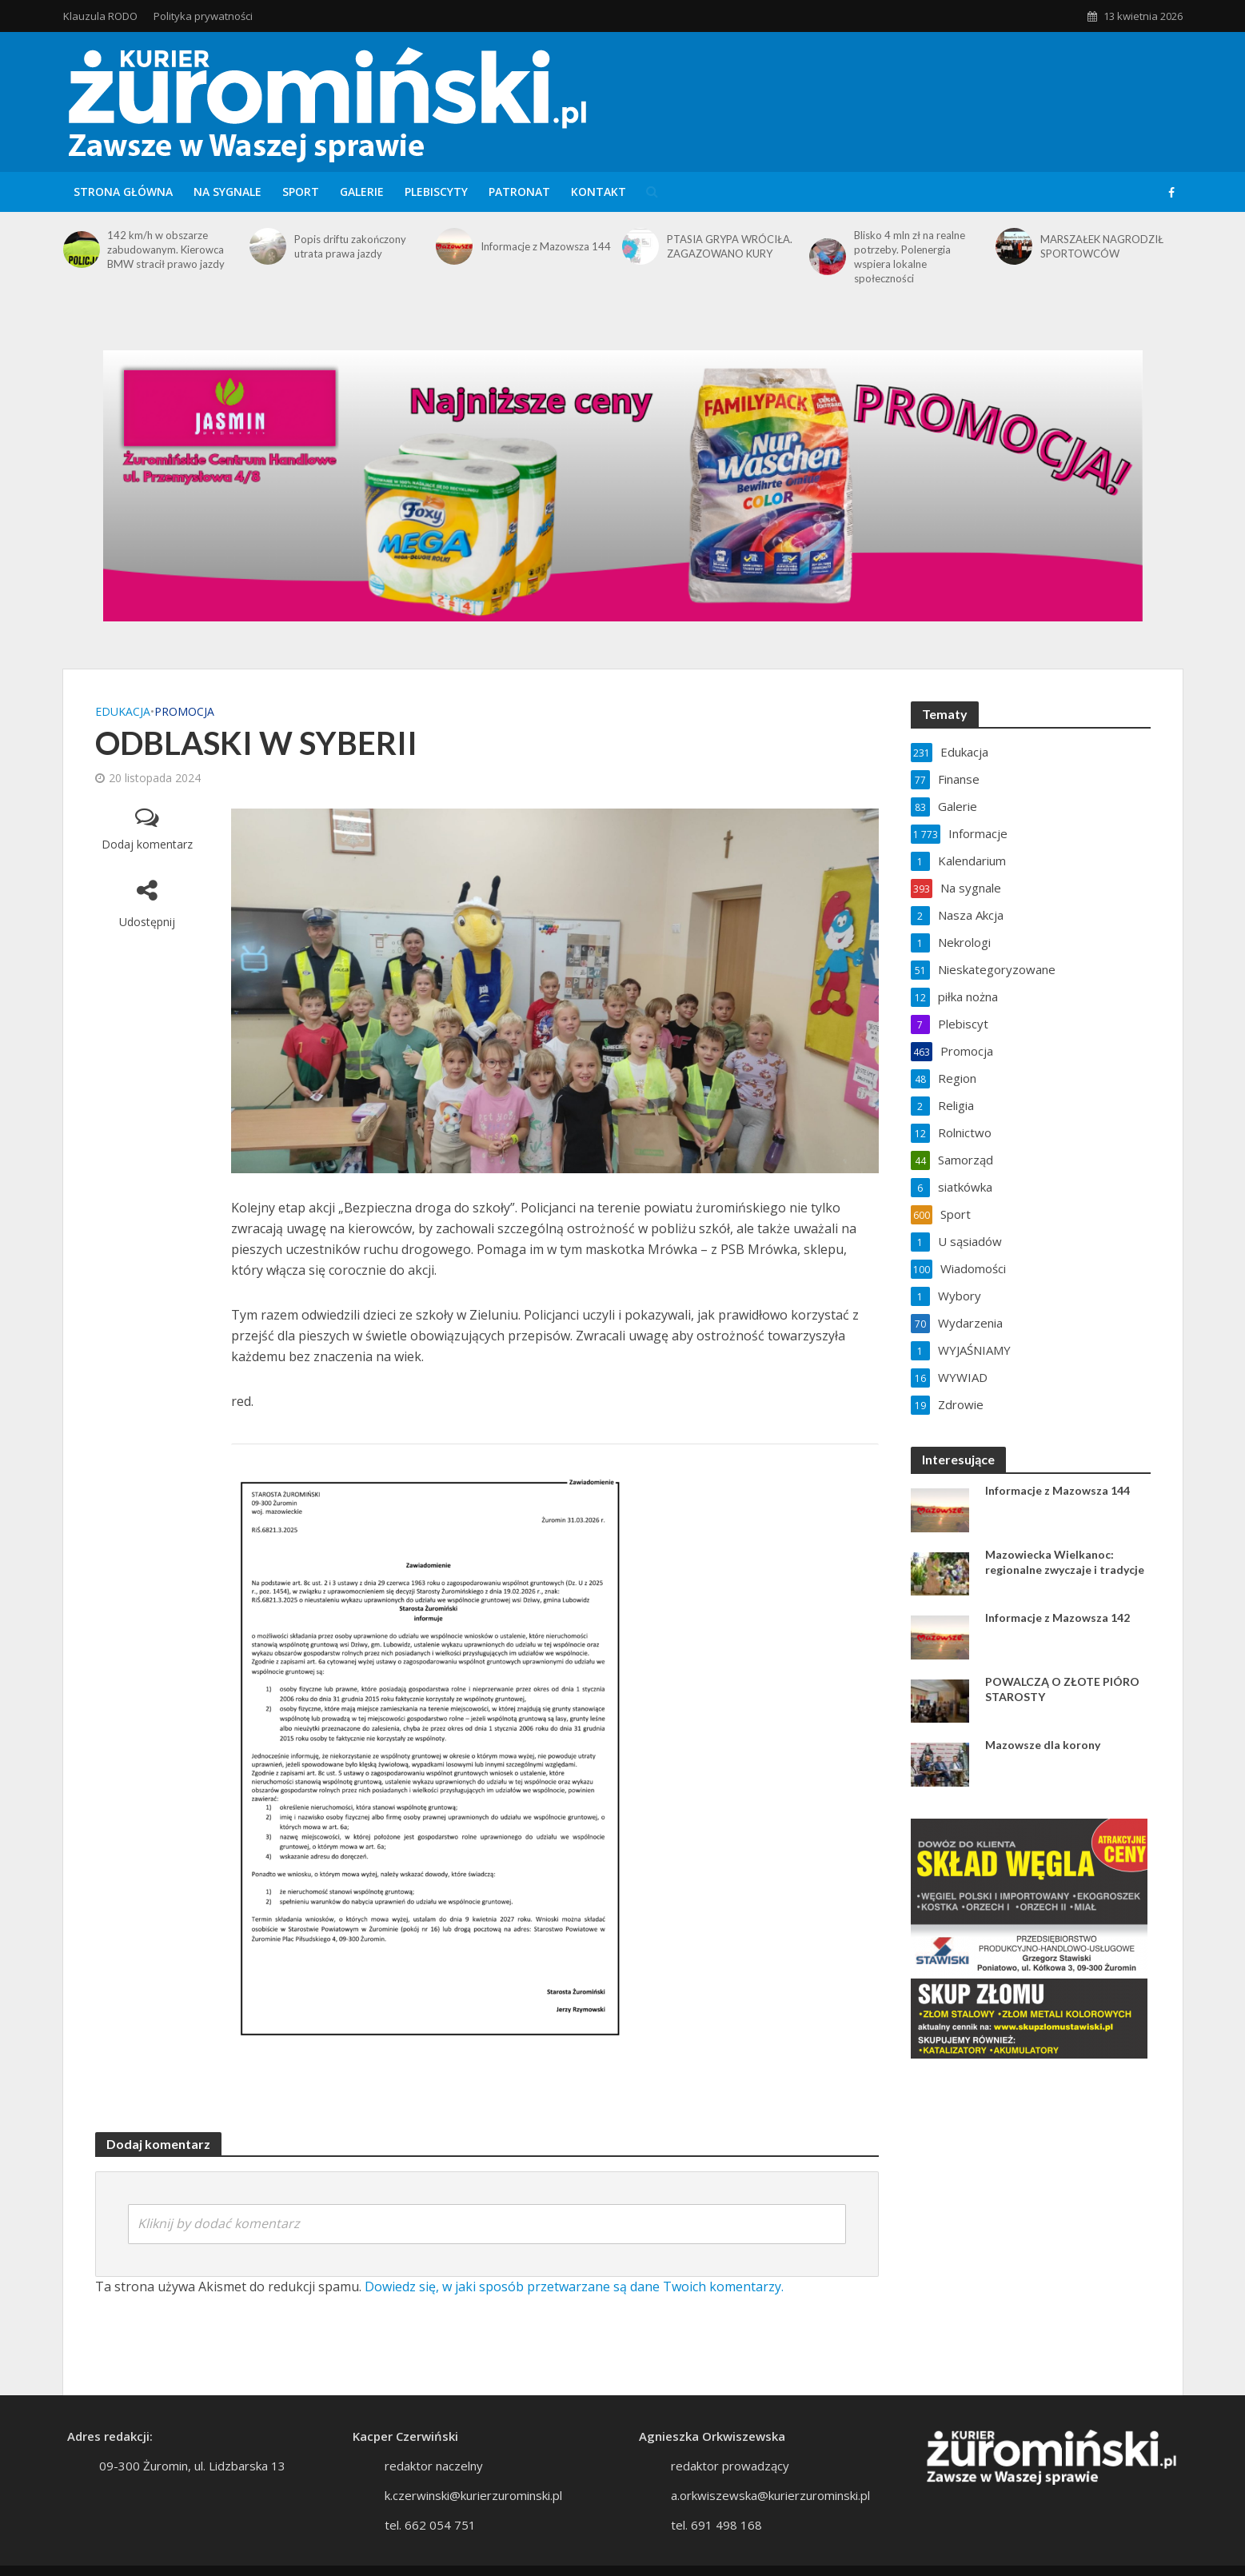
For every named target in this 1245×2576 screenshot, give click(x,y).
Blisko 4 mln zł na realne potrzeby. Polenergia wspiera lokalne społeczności (909, 257)
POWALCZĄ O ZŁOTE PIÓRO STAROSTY (1062, 1689)
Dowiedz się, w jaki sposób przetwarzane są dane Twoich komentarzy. (574, 2286)
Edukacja (122, 711)
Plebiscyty (436, 191)
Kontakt (598, 191)
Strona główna (123, 191)
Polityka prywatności (203, 16)
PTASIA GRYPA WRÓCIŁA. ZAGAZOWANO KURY (729, 246)
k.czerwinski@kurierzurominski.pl (473, 2495)
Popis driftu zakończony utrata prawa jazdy (350, 246)
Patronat (519, 191)
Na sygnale (227, 191)
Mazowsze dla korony (1042, 1744)
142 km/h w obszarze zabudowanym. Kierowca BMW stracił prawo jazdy (166, 249)
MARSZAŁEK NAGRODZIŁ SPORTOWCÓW (1101, 246)
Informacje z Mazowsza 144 (546, 246)
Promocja (184, 711)
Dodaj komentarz (147, 844)
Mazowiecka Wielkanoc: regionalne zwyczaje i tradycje (1064, 1562)
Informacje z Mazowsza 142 (1057, 1617)
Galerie (362, 191)
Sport (300, 191)
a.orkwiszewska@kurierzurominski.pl (770, 2495)
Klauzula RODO (100, 16)
